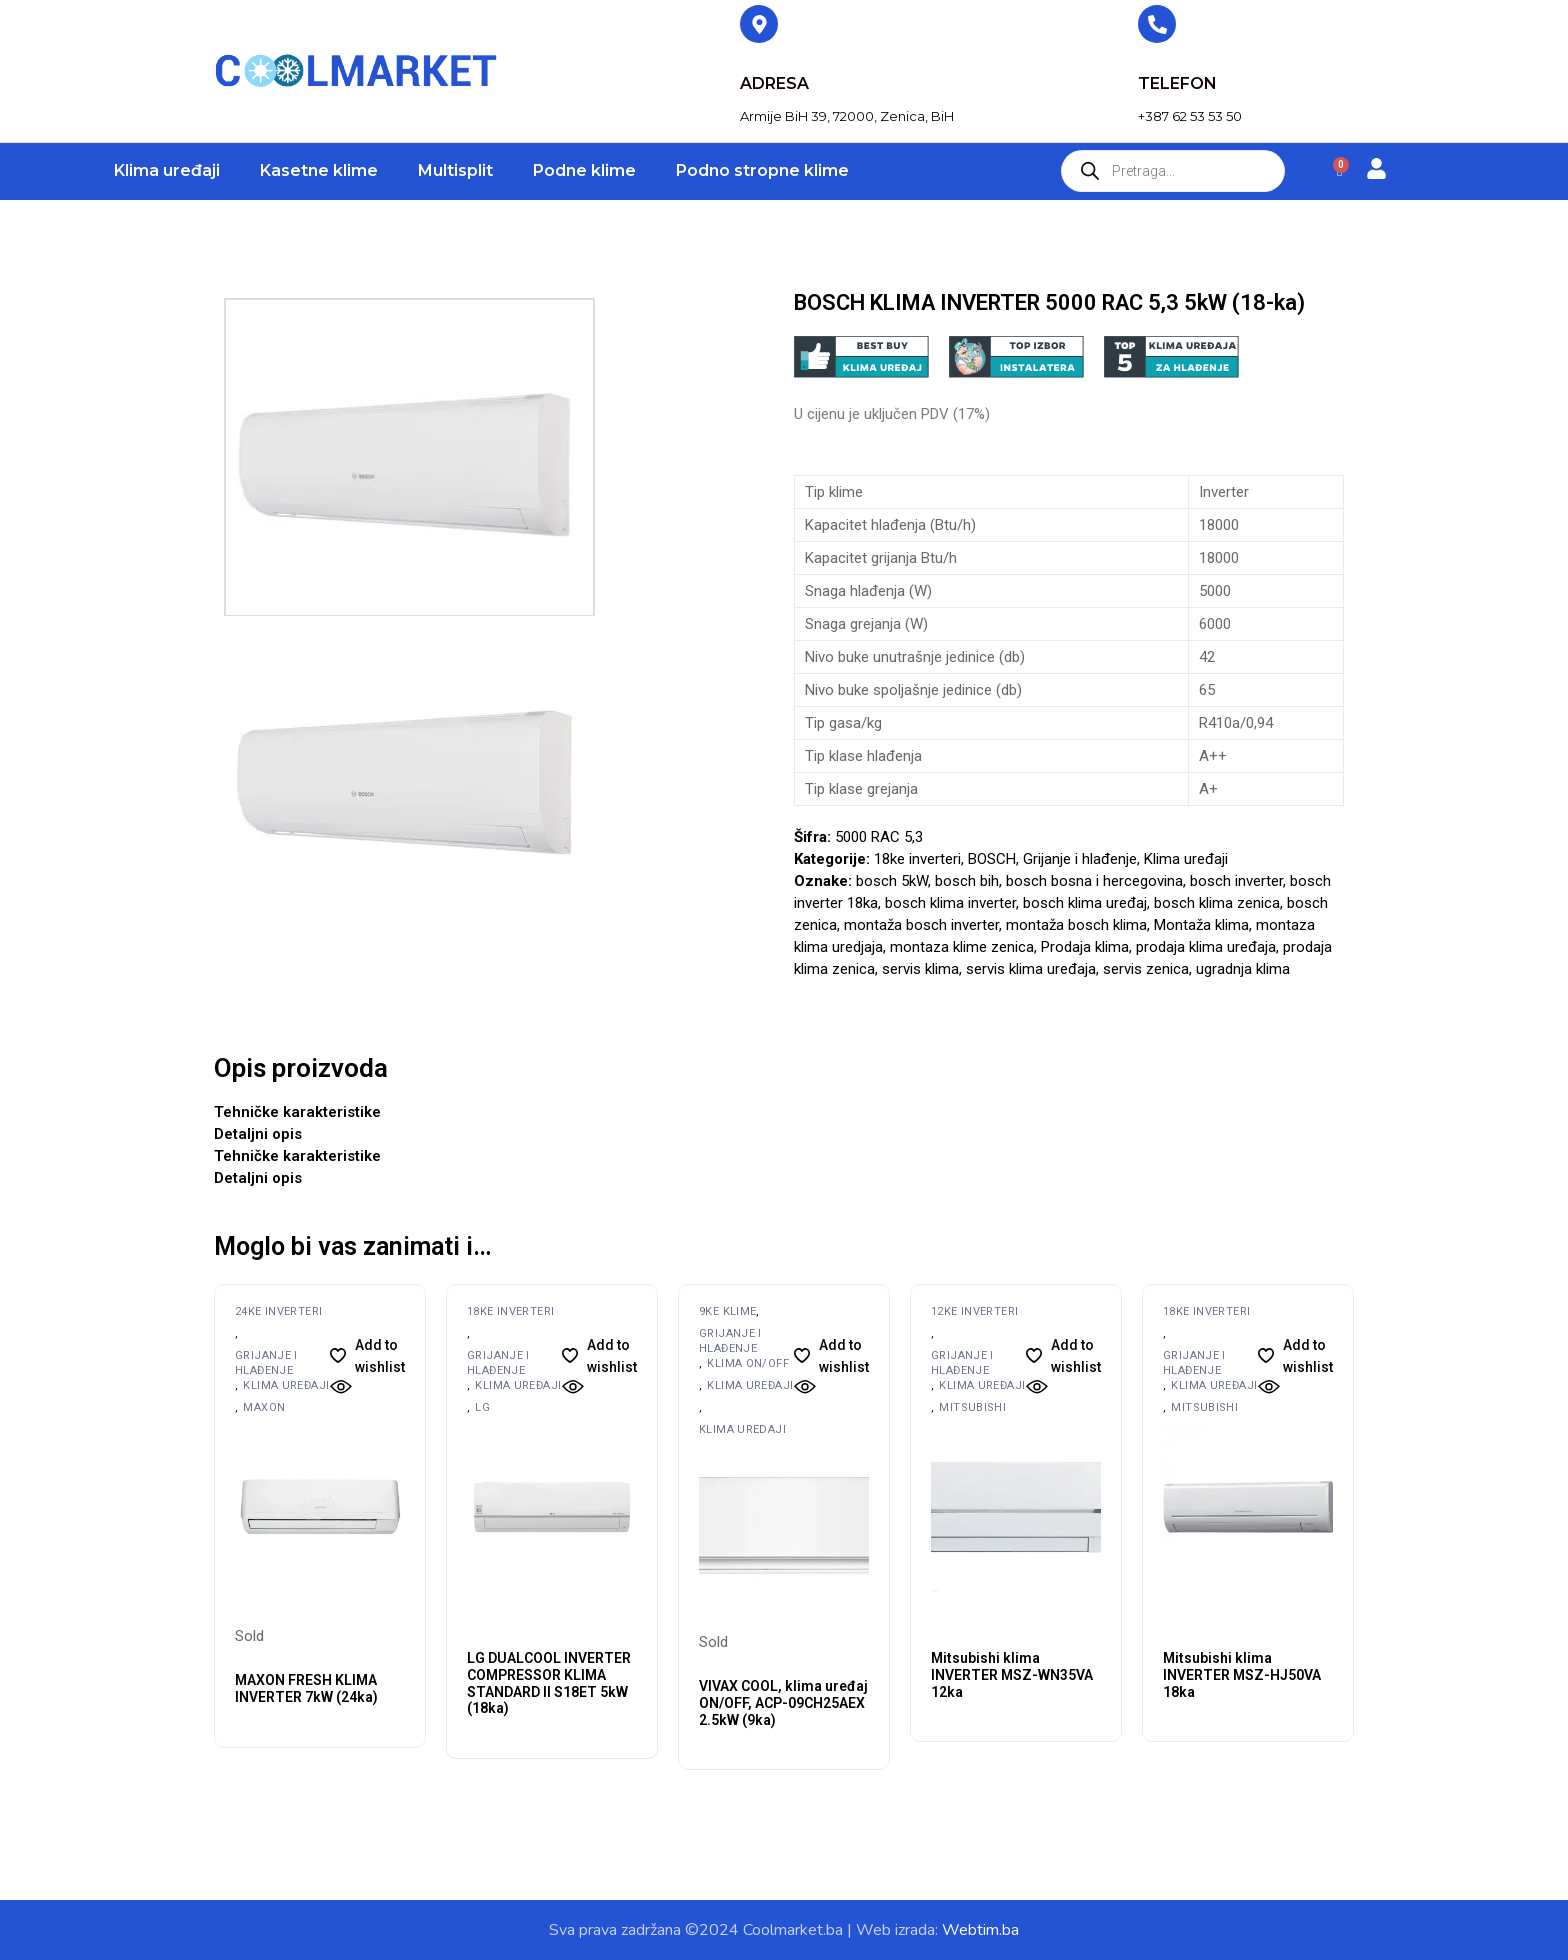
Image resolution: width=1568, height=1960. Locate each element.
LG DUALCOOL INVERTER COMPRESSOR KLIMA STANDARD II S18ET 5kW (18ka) (549, 1683)
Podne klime (584, 170)
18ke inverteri (917, 859)
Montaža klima (1201, 925)
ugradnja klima (1243, 969)
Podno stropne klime (762, 170)
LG (482, 1407)
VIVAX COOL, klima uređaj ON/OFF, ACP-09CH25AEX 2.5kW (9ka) (783, 1703)
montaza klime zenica (962, 947)
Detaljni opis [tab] (258, 1134)
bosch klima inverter (950, 903)
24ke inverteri (278, 1311)
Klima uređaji (167, 170)
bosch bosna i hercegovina (1094, 881)
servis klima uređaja (1031, 969)
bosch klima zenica (1217, 903)
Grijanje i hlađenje (1080, 859)
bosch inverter (1236, 881)
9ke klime (727, 1311)
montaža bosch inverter (921, 925)
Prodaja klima (1085, 947)
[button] (367, 1356)
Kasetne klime (319, 170)
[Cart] (1339, 171)
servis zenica (1146, 969)
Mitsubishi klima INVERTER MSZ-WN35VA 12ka (1012, 1675)
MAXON (264, 1407)
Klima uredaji (742, 1429)
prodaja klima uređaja (1206, 947)
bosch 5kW (892, 881)
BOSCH (992, 859)
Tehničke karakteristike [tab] (297, 1112)
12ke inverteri (974, 1311)
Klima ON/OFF (748, 1363)
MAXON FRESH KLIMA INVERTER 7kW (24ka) (306, 1688)
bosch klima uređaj (1085, 903)
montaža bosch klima (1076, 925)
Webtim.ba (980, 1930)
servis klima (920, 969)
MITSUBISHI (972, 1407)
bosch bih (967, 881)
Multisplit (455, 170)
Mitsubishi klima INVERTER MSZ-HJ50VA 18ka (1242, 1675)
